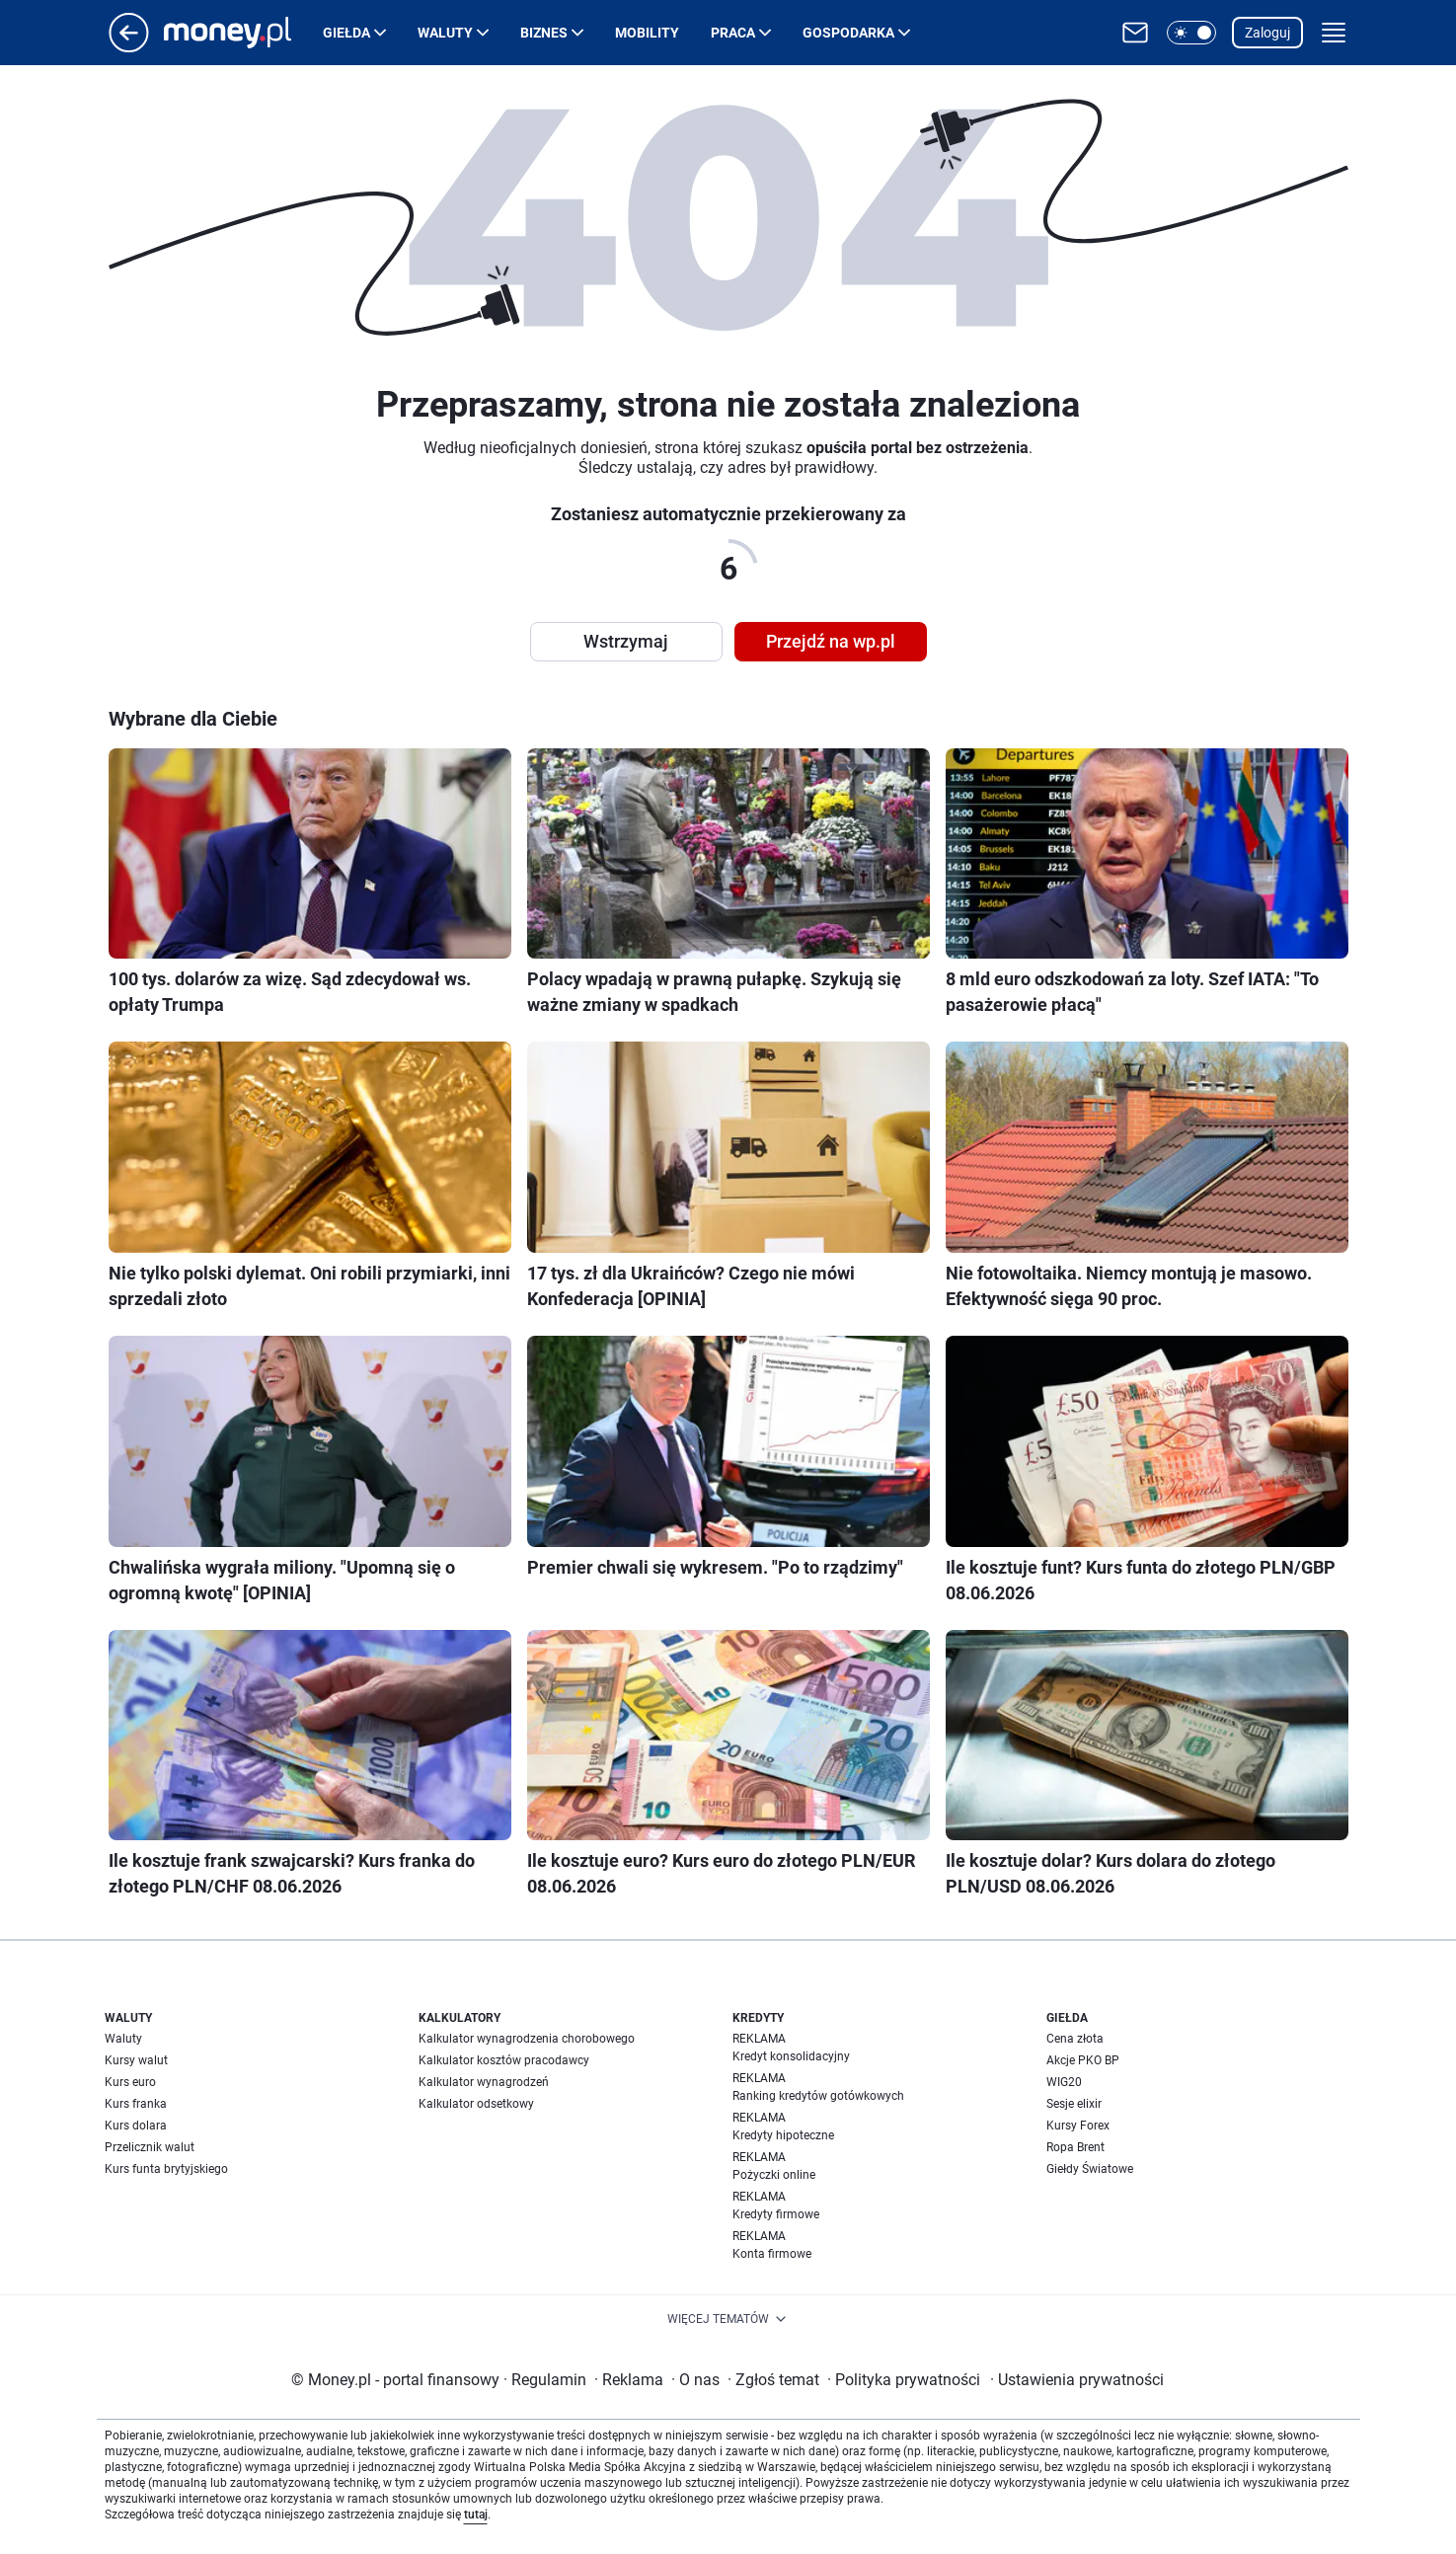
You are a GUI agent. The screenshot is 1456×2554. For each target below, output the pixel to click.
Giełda (346, 32)
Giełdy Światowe (1089, 2169)
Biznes (544, 32)
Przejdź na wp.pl (830, 641)
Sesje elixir (1074, 2104)
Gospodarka (848, 32)
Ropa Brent (1075, 2147)
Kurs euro (130, 2082)
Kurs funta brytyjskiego (166, 2169)
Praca (733, 32)
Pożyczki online (773, 2175)
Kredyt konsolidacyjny (791, 2056)
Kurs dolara (136, 2125)
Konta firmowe (771, 2254)
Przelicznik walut (149, 2147)
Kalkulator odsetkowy (476, 2104)
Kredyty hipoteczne (783, 2135)
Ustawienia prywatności (1077, 2379)
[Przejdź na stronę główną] (129, 47)
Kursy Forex (1078, 2125)
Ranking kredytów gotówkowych (818, 2096)
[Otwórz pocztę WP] (1135, 32)
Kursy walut (136, 2060)
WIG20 (1064, 2082)
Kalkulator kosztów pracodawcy (504, 2060)
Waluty (445, 32)
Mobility (647, 32)
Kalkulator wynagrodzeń (484, 2082)
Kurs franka (136, 2104)
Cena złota (1075, 2039)
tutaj (476, 2514)
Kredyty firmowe (775, 2214)
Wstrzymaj (625, 641)
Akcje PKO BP (1082, 2060)
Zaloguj (1267, 32)
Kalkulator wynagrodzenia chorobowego (527, 2039)
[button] (1191, 32)
